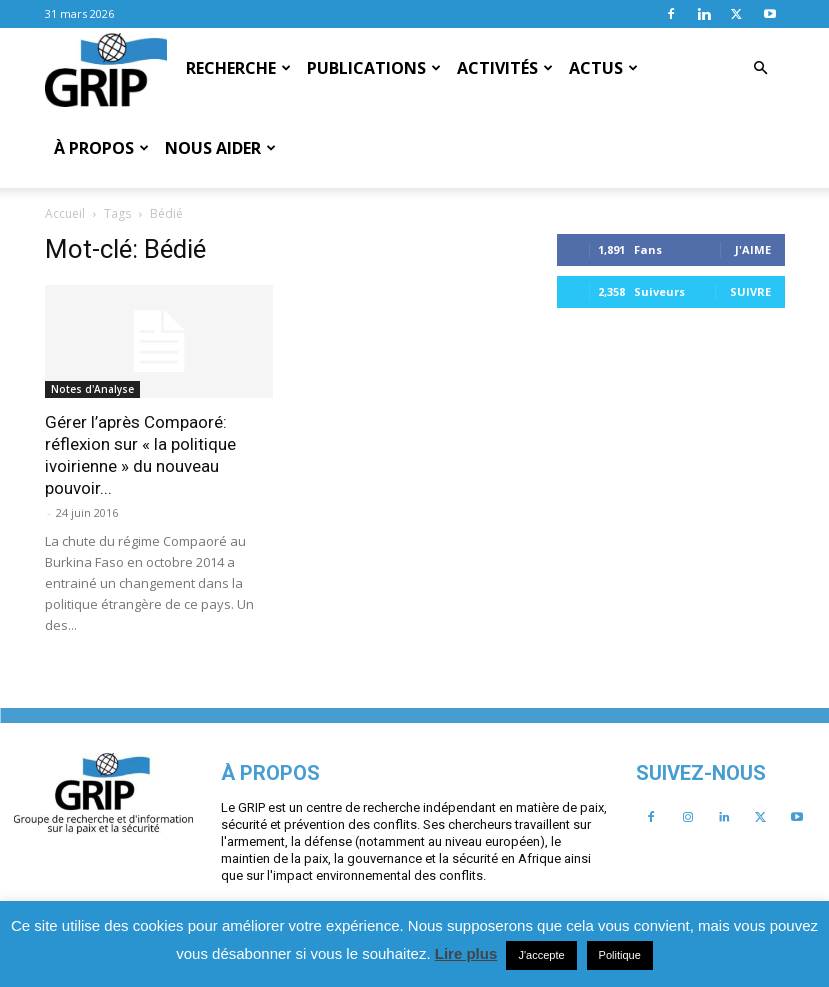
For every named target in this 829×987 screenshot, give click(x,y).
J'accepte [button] (541, 955)
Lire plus (466, 953)
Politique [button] (620, 955)
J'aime (241, 603)
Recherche (238, 68)
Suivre (238, 645)
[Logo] (106, 69)
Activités (505, 68)
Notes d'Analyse (344, 309)
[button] (761, 68)
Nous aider (220, 148)
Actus (603, 68)
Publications (374, 68)
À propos (101, 148)
